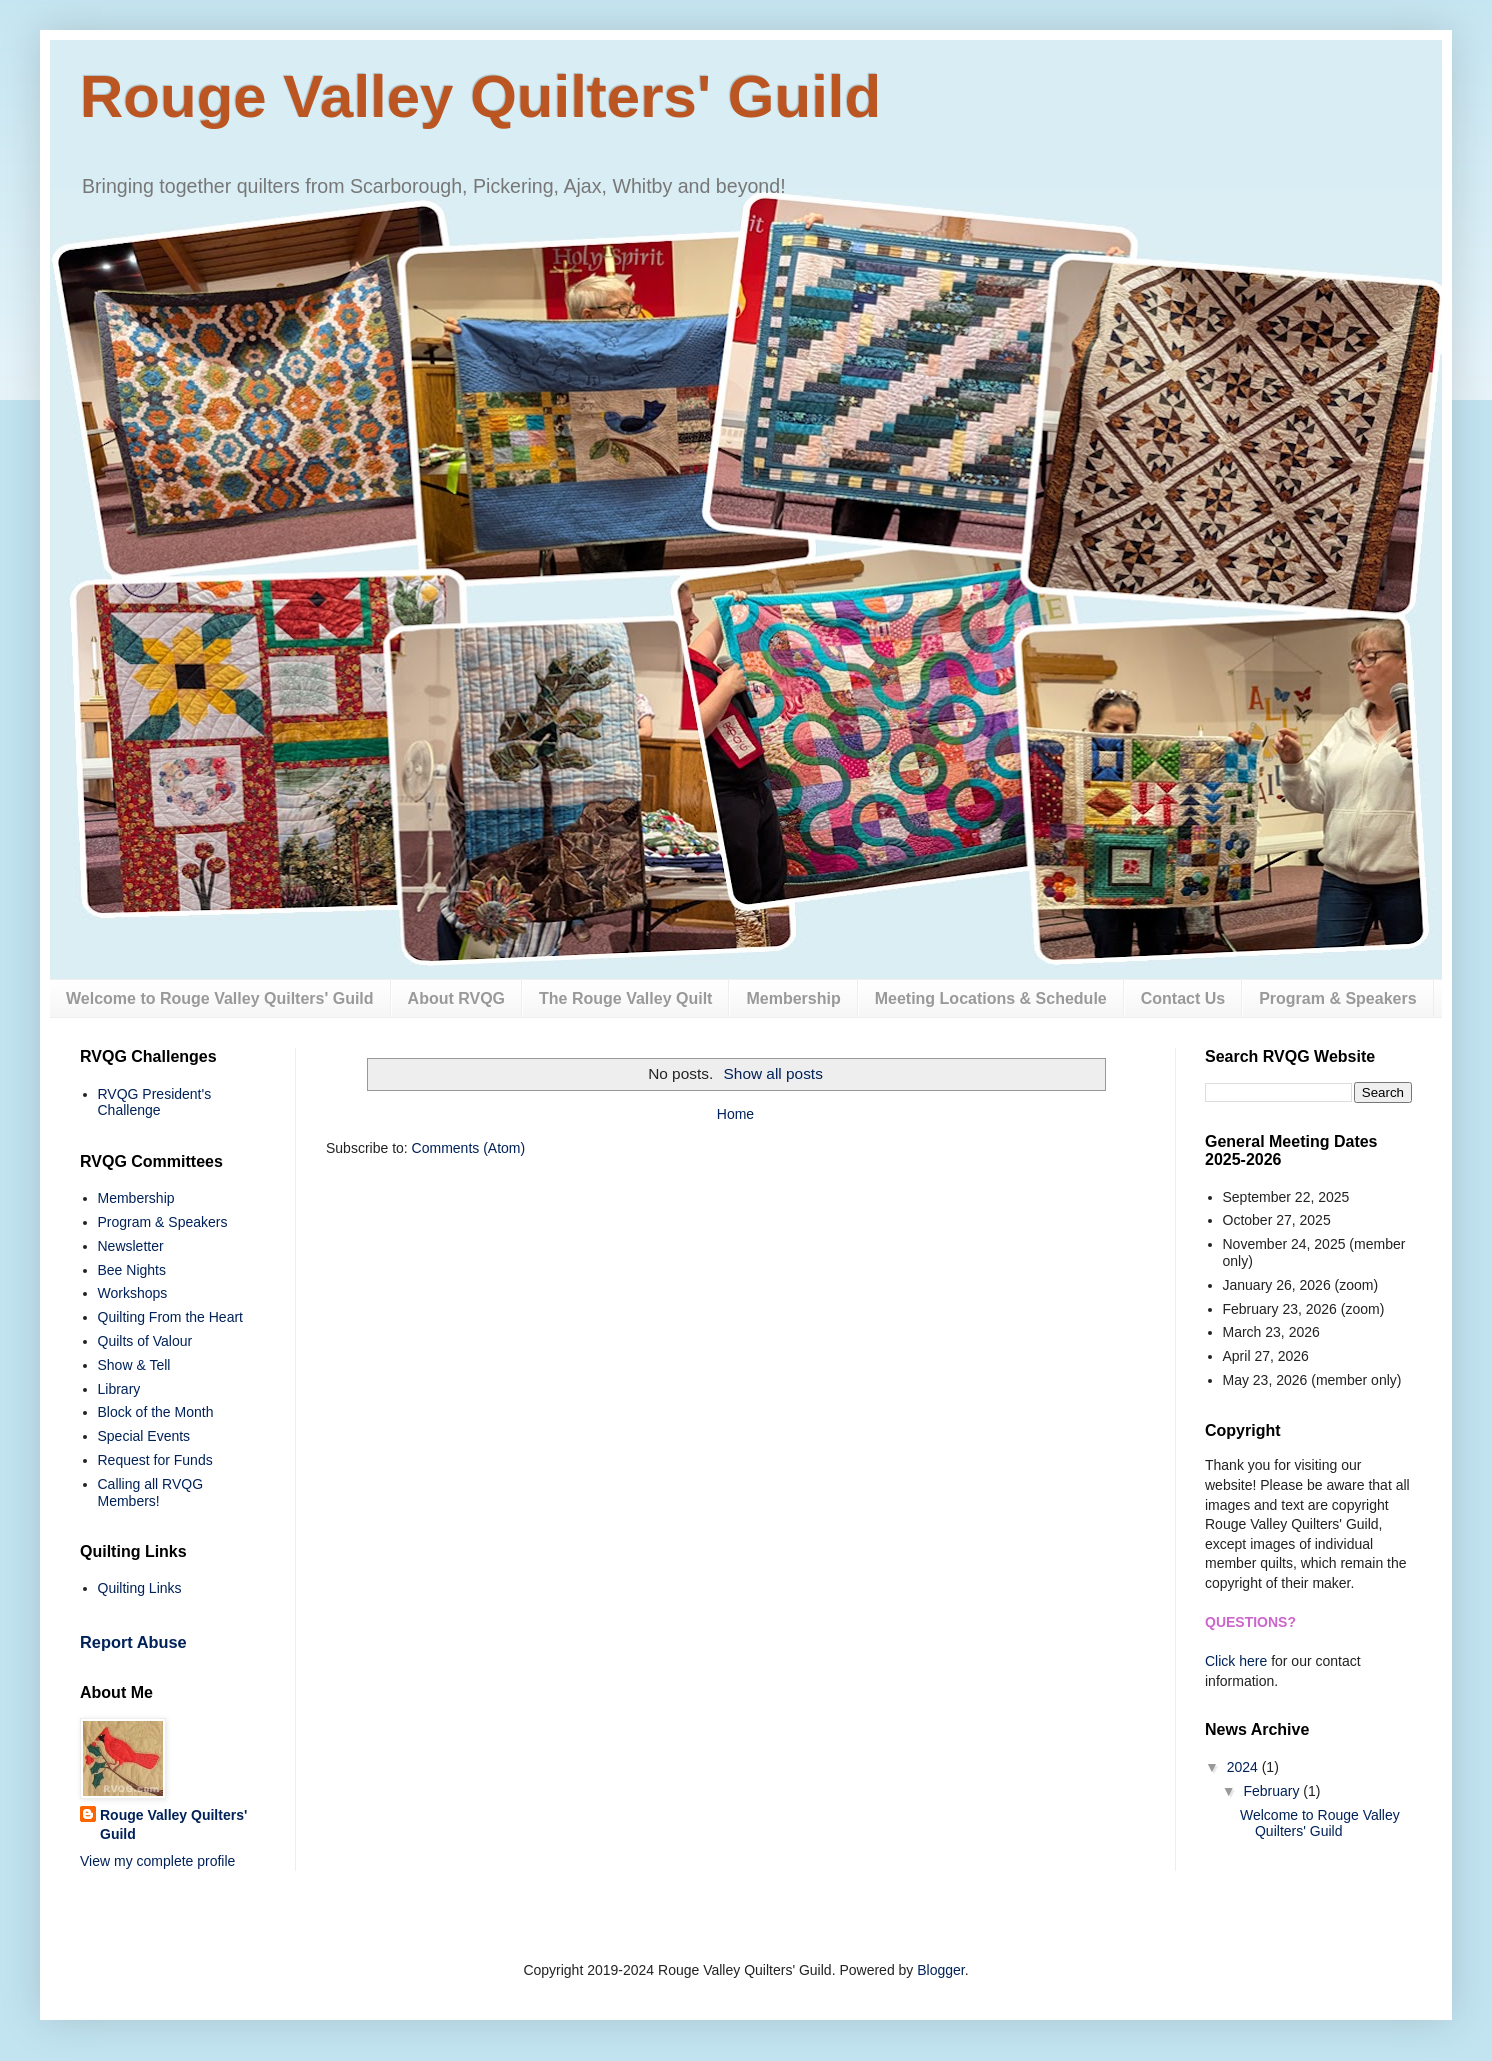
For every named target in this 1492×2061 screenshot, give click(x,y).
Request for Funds (155, 1460)
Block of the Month (156, 1412)
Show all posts (773, 1073)
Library (119, 1389)
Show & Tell (134, 1365)
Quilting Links (140, 1588)
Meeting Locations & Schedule (991, 998)
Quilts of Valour (145, 1341)
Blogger (940, 1970)
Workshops (133, 1293)
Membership (793, 998)
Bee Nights (132, 1270)
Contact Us (1183, 998)
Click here (1236, 1661)
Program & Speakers (1337, 998)
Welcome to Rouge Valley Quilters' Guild (220, 998)
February (1273, 1791)
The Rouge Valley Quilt (625, 998)
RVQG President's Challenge (155, 1102)
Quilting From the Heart (171, 1317)
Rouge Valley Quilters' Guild (480, 96)
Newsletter (131, 1246)
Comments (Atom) (469, 1148)
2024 (1244, 1767)
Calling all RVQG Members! (151, 1492)
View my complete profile (157, 1861)
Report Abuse (133, 1642)
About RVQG (456, 998)
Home (735, 1114)
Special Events (144, 1436)
